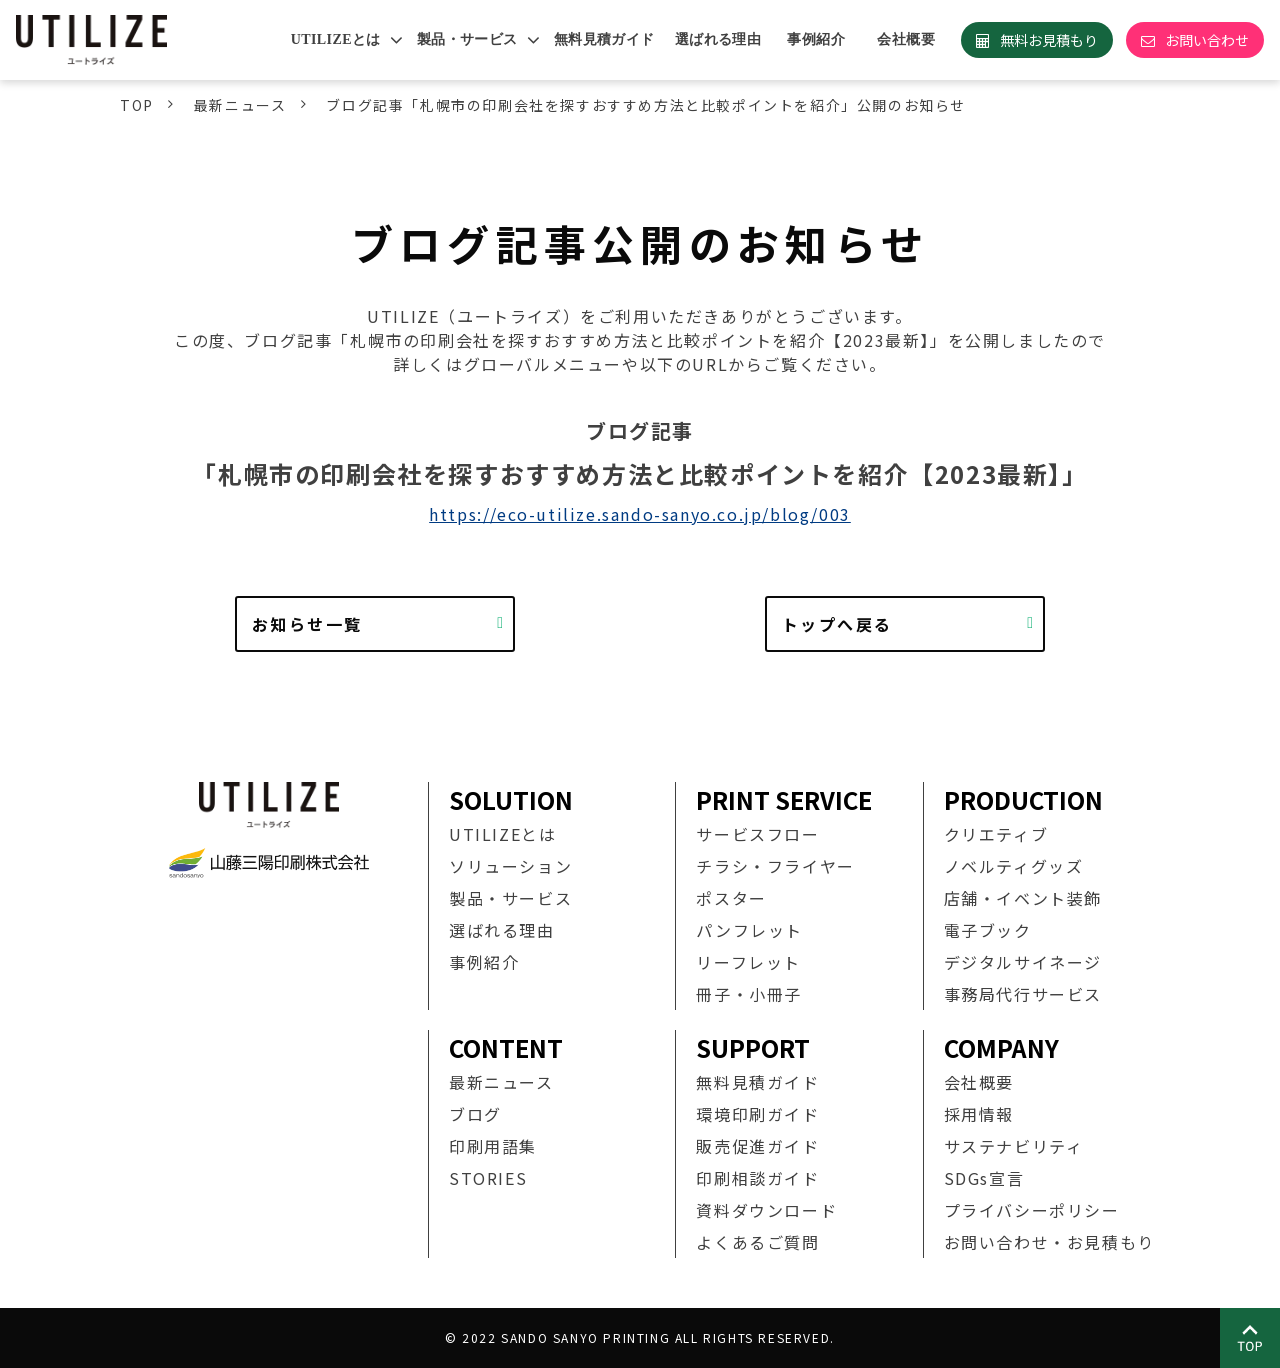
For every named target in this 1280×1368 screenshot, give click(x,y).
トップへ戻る (837, 624)
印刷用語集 (493, 1146)
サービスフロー (757, 834)
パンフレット (749, 930)
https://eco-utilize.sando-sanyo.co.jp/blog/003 (640, 514)
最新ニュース (240, 105)
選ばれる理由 (718, 39)
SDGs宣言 (984, 1178)
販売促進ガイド (757, 1146)
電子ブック (988, 930)
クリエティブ (996, 834)
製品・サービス (467, 39)
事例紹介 (816, 39)
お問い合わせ (1207, 40)
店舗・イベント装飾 (1023, 898)
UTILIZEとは (336, 39)
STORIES (488, 1178)
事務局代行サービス (1023, 994)
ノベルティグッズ (1014, 866)
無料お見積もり (1049, 40)
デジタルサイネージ (1023, 962)
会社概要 (906, 39)
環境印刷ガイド (757, 1114)
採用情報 (979, 1114)
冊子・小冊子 (749, 994)
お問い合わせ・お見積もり (1049, 1242)
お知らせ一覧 (307, 624)
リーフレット (748, 962)
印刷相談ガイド (757, 1178)
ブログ (475, 1114)
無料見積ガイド (604, 39)
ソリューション (510, 866)
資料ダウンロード (766, 1210)
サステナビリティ (1014, 1146)
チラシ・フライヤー (775, 866)
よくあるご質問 (757, 1242)
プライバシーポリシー (1032, 1210)
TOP (137, 105)
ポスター (731, 898)
